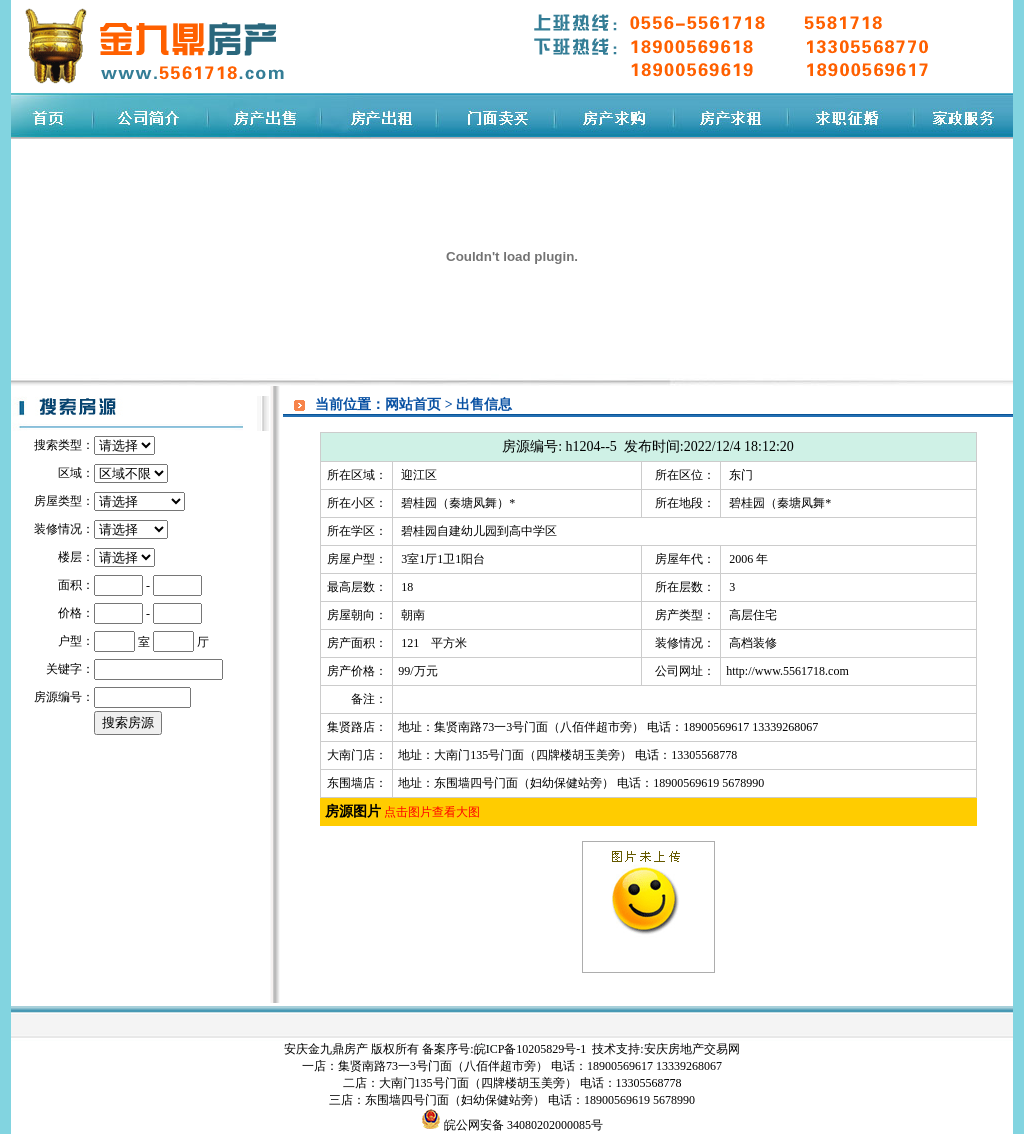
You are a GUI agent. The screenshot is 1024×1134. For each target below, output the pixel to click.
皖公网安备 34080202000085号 (522, 1125)
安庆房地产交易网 (692, 1049)
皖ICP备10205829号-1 (532, 1049)
